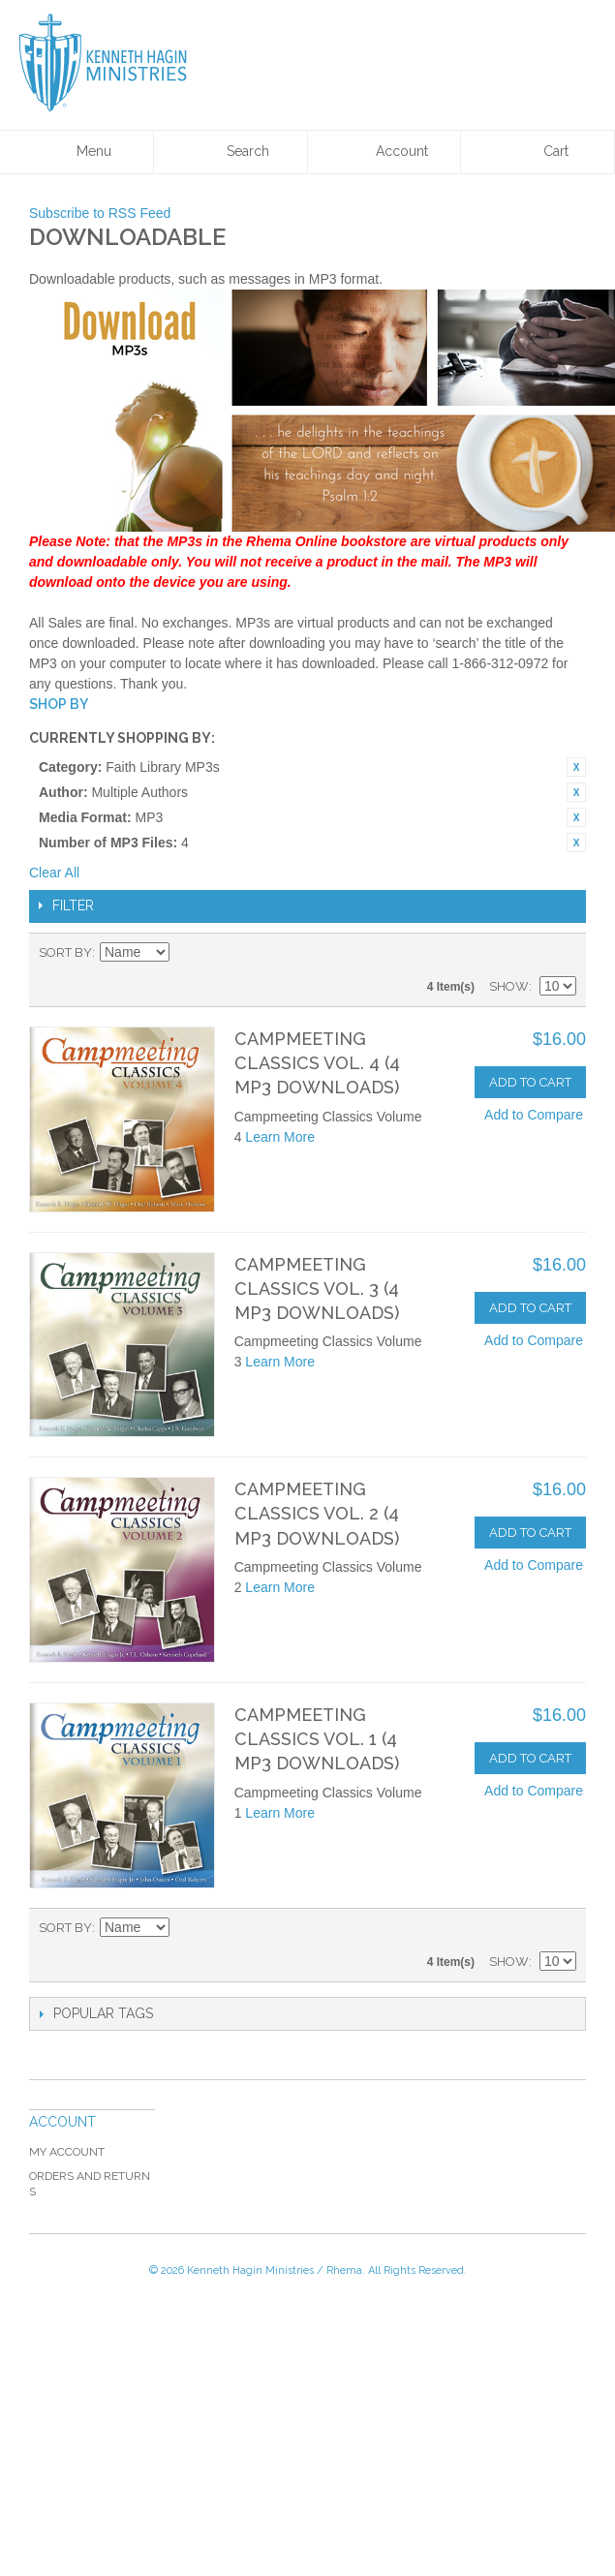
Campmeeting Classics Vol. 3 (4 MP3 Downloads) (316, 1288)
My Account (67, 2152)
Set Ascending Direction (186, 952)
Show (509, 986)
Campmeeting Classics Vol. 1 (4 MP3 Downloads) (316, 1738)
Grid (527, 952)
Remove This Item (576, 767)
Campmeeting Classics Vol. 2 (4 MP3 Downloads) (316, 1513)
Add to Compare (533, 1114)
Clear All (54, 872)
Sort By (65, 952)
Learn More (280, 1137)
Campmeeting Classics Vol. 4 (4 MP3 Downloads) (317, 1062)
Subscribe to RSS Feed (99, 213)
